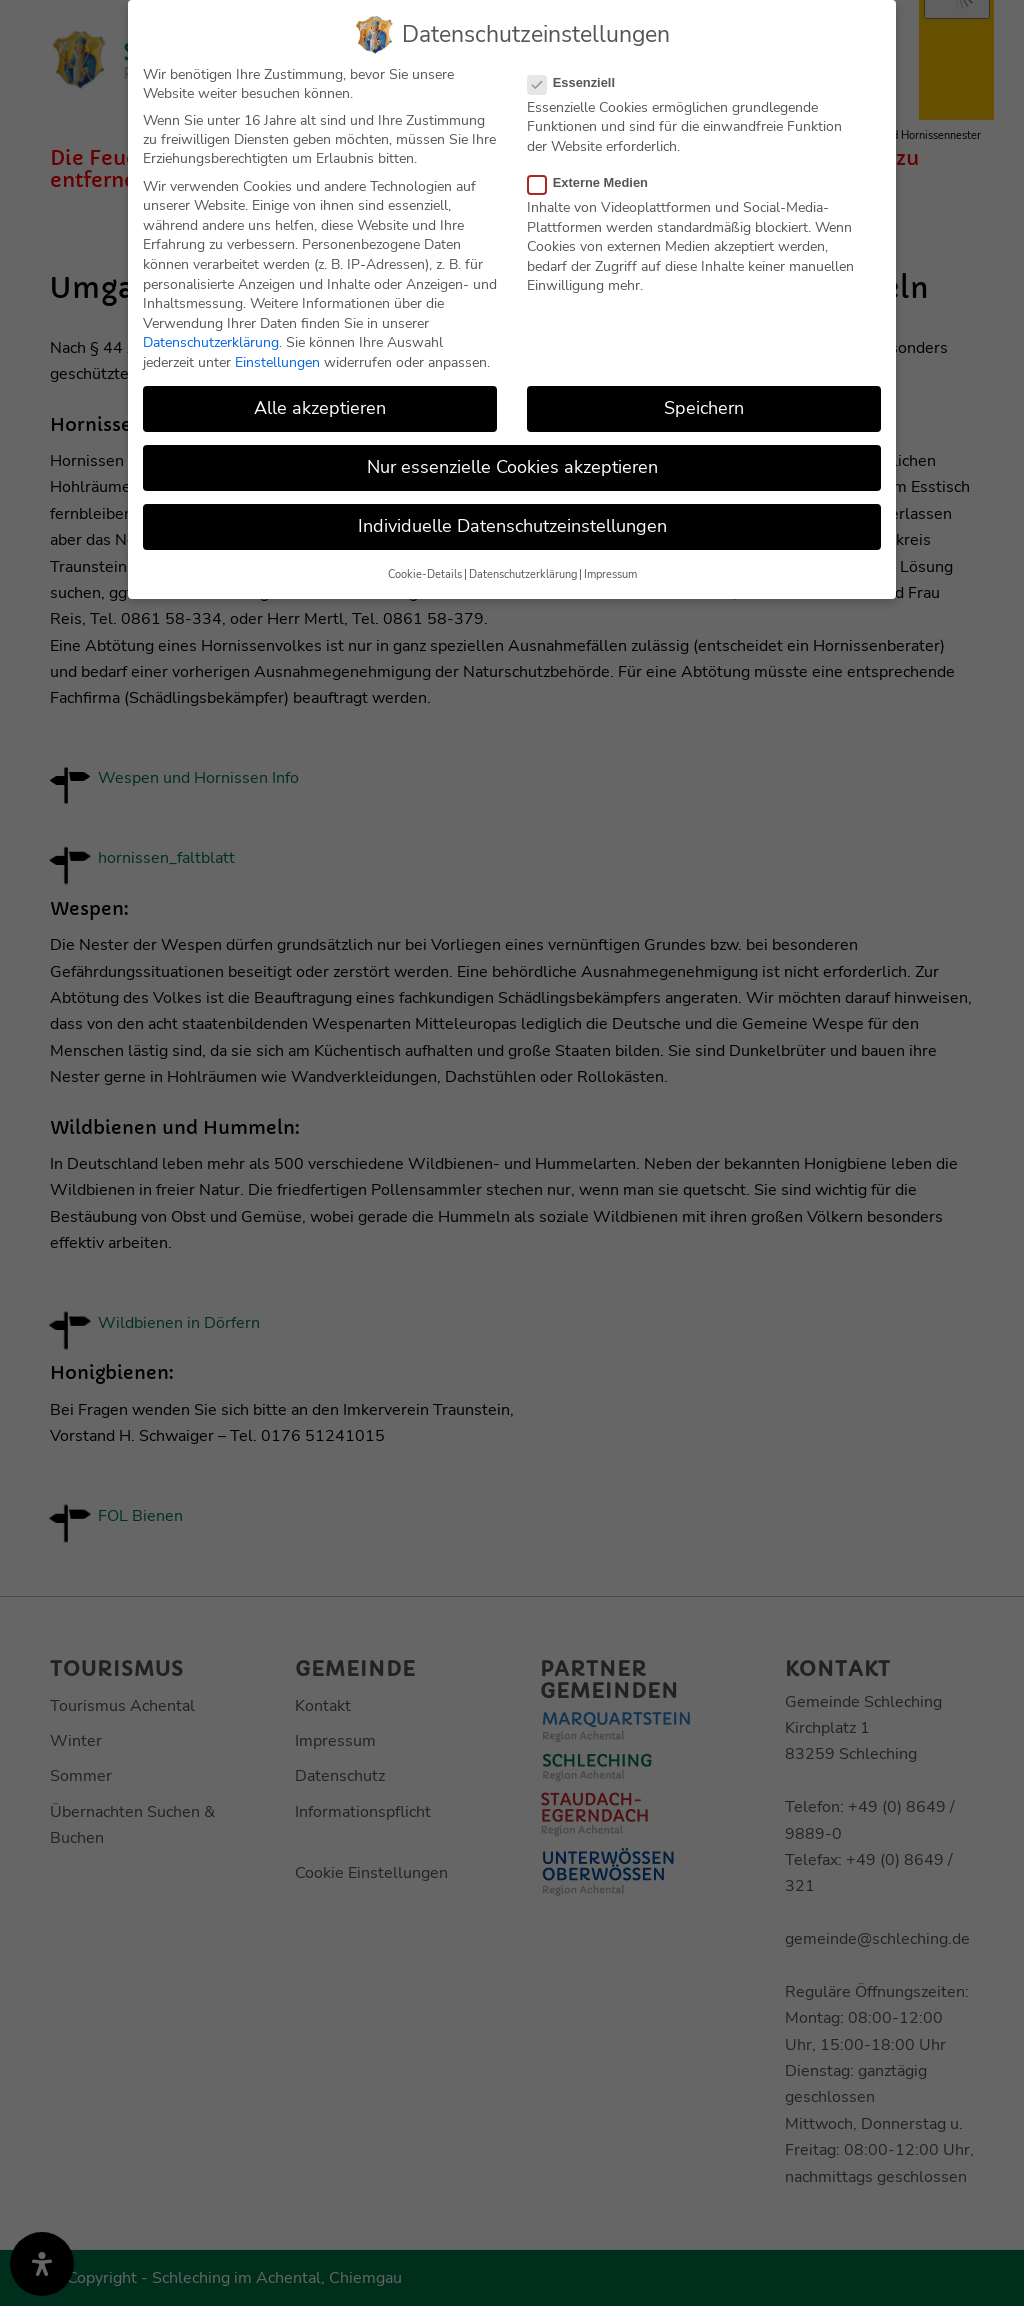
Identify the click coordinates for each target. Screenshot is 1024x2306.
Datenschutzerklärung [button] (523, 574)
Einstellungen (277, 362)
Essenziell (579, 82)
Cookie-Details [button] (425, 574)
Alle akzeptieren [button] (320, 408)
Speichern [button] (704, 408)
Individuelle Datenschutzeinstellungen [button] (512, 526)
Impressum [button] (610, 574)
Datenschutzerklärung (211, 342)
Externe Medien (596, 182)
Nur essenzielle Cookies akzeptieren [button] (512, 467)
